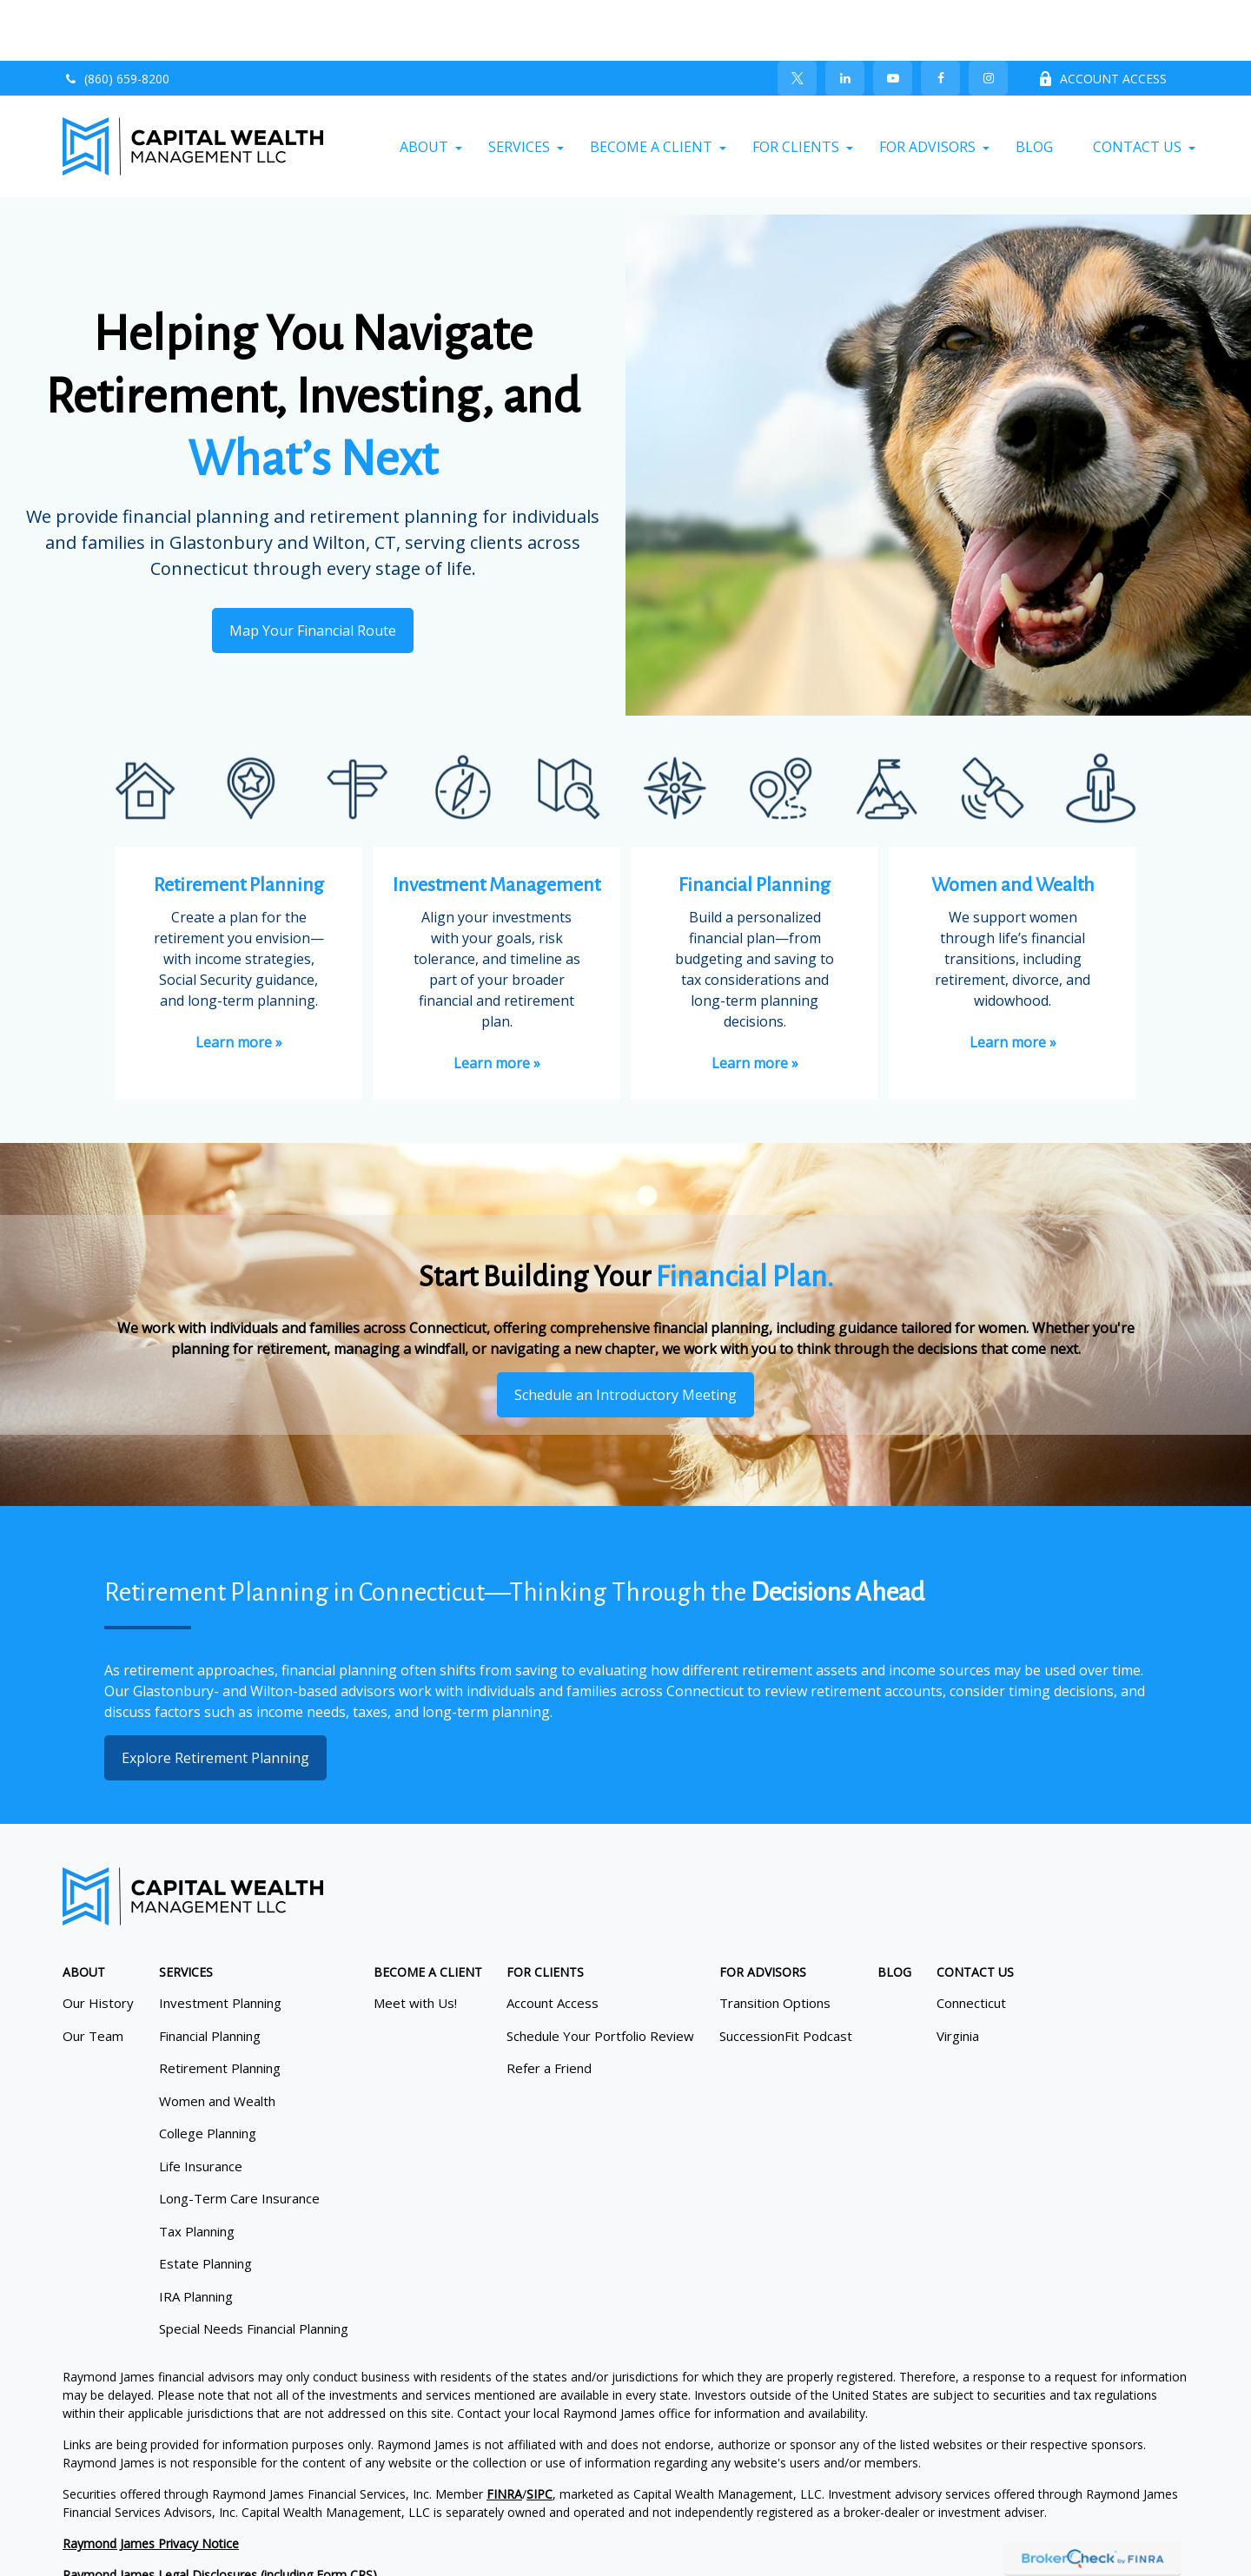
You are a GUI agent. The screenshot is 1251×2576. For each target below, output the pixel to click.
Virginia (958, 1975)
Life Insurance (200, 2105)
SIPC (539, 2433)
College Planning (207, 2072)
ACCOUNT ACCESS (1102, 18)
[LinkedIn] (844, 17)
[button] (424, 85)
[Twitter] (797, 17)
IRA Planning (196, 2235)
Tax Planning (197, 2170)
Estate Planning (205, 2202)
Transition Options (775, 1942)
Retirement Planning (220, 2007)
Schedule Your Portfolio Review (600, 1975)
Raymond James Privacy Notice (151, 2482)
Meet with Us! (415, 1942)
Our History (98, 1942)
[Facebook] (940, 17)
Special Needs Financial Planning (253, 2267)
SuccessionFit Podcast (785, 1975)
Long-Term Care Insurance (239, 2137)
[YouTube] (892, 17)
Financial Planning (210, 1975)
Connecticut (971, 1942)
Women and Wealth (217, 2040)
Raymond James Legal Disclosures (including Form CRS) (220, 2514)
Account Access (552, 1942)
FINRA (504, 2433)
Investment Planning (220, 1942)
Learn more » (238, 981)
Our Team (93, 1975)
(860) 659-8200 (116, 18)
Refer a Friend (549, 2007)
